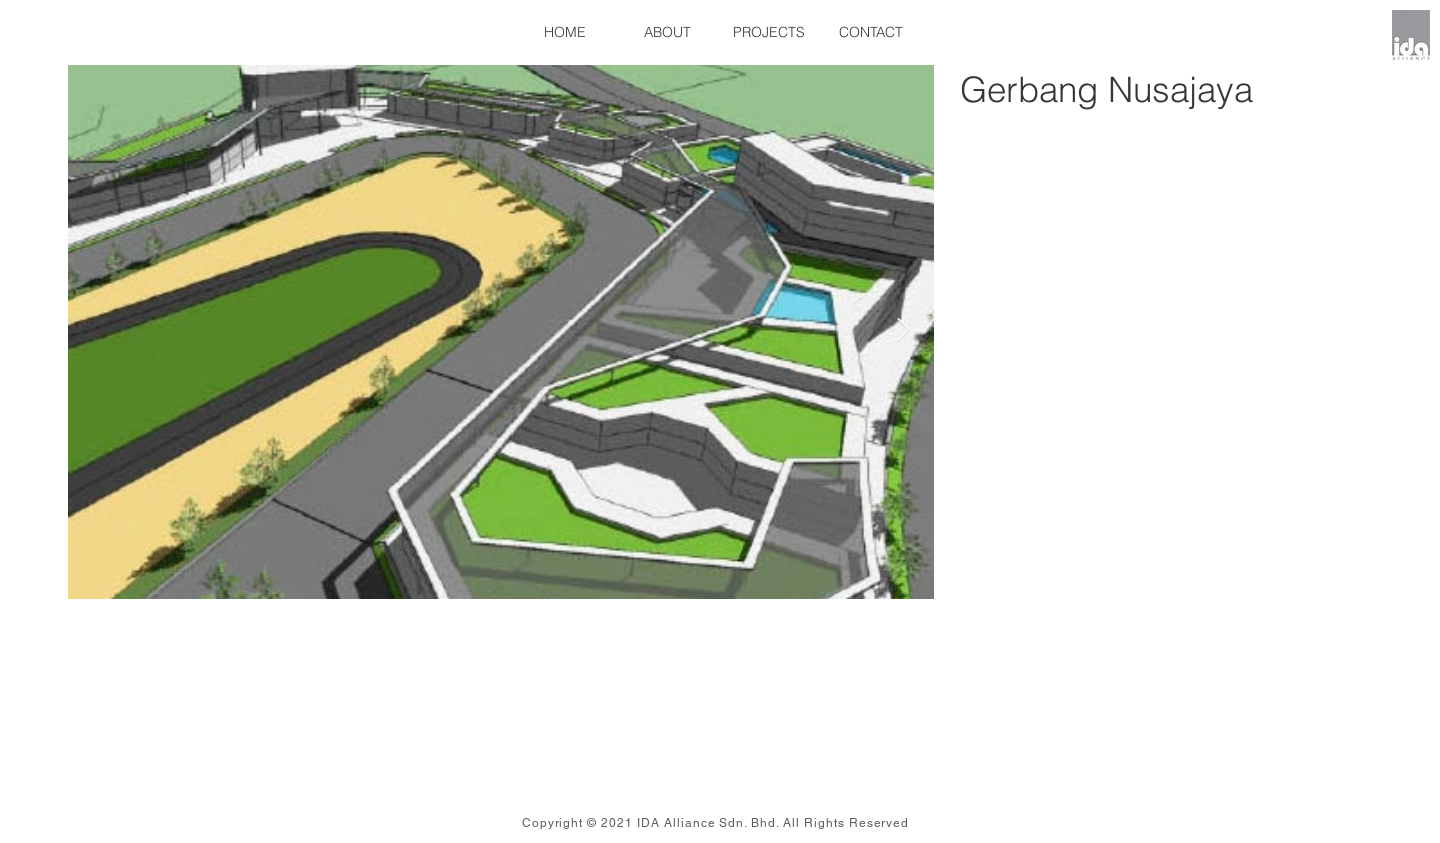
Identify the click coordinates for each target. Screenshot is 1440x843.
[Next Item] (903, 330)
